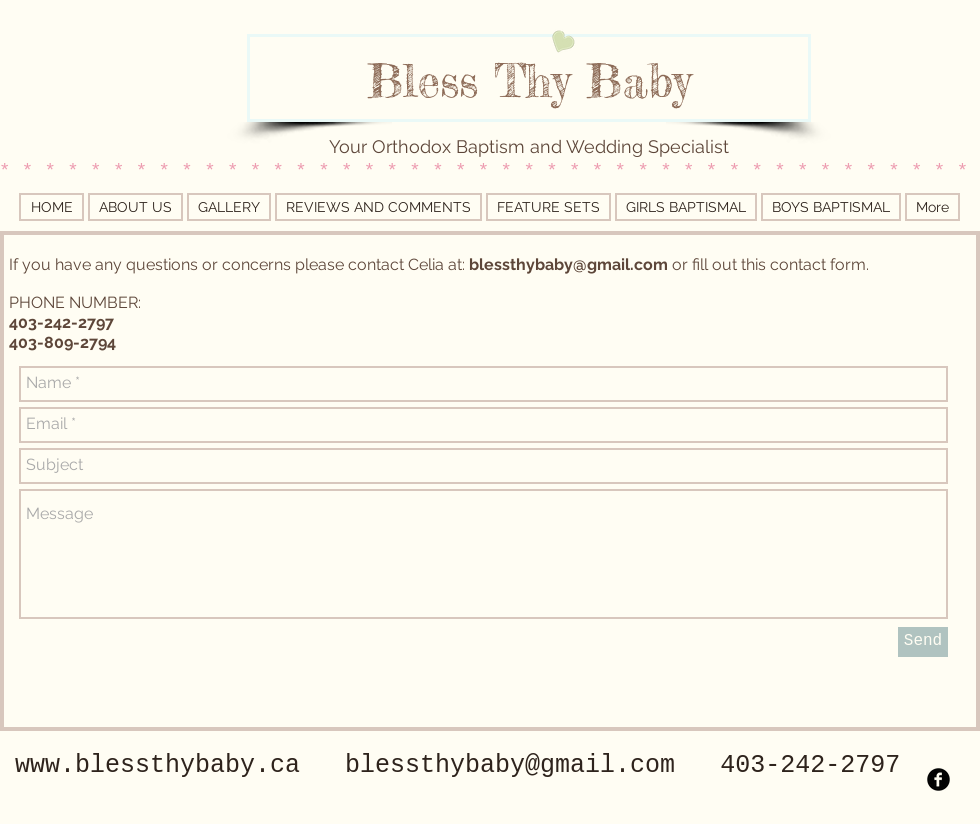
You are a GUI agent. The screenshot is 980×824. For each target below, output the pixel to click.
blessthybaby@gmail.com (568, 264)
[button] (686, 207)
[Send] (923, 642)
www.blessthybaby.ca (157, 765)
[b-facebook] (938, 779)
